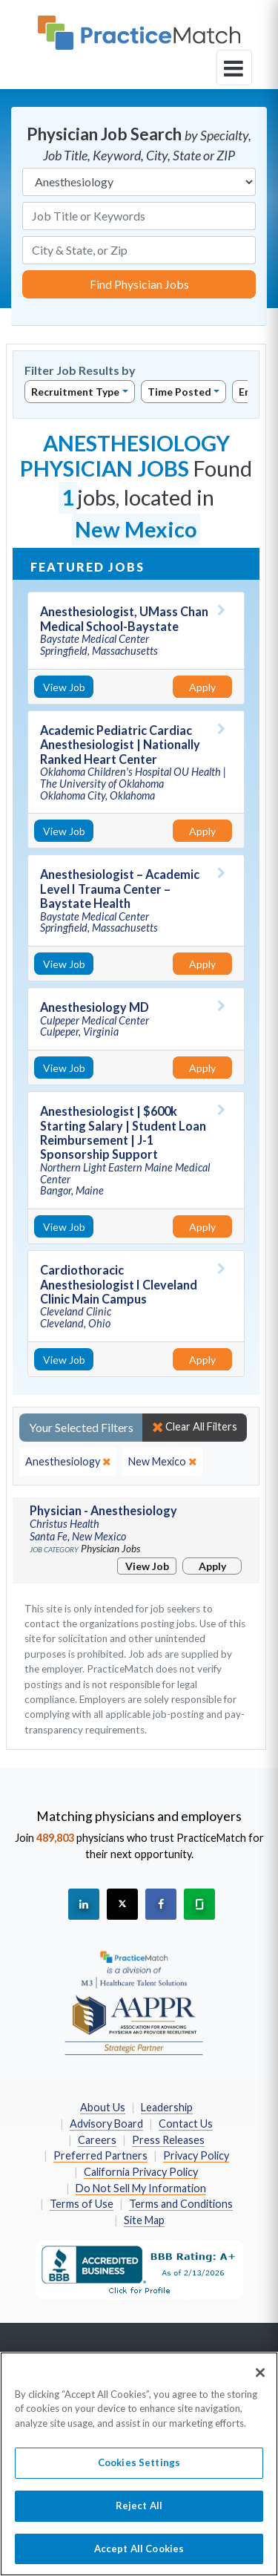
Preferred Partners (100, 2155)
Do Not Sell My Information (141, 2188)
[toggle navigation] (234, 67)
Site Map (144, 2220)
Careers (97, 2140)
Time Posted (179, 391)
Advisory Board (106, 2123)
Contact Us (186, 2123)
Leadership (167, 2107)
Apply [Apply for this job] (202, 687)
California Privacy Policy (141, 2171)
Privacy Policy (196, 2155)
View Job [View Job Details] (64, 687)
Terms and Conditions (181, 2203)
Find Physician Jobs (139, 284)
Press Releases (168, 2140)
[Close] (260, 2380)
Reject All (139, 2513)
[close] (67, 1462)
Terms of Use (81, 2203)
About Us (102, 2107)
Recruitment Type (75, 391)
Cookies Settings (139, 2471)
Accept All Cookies (139, 2556)
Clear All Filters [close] (194, 1427)
